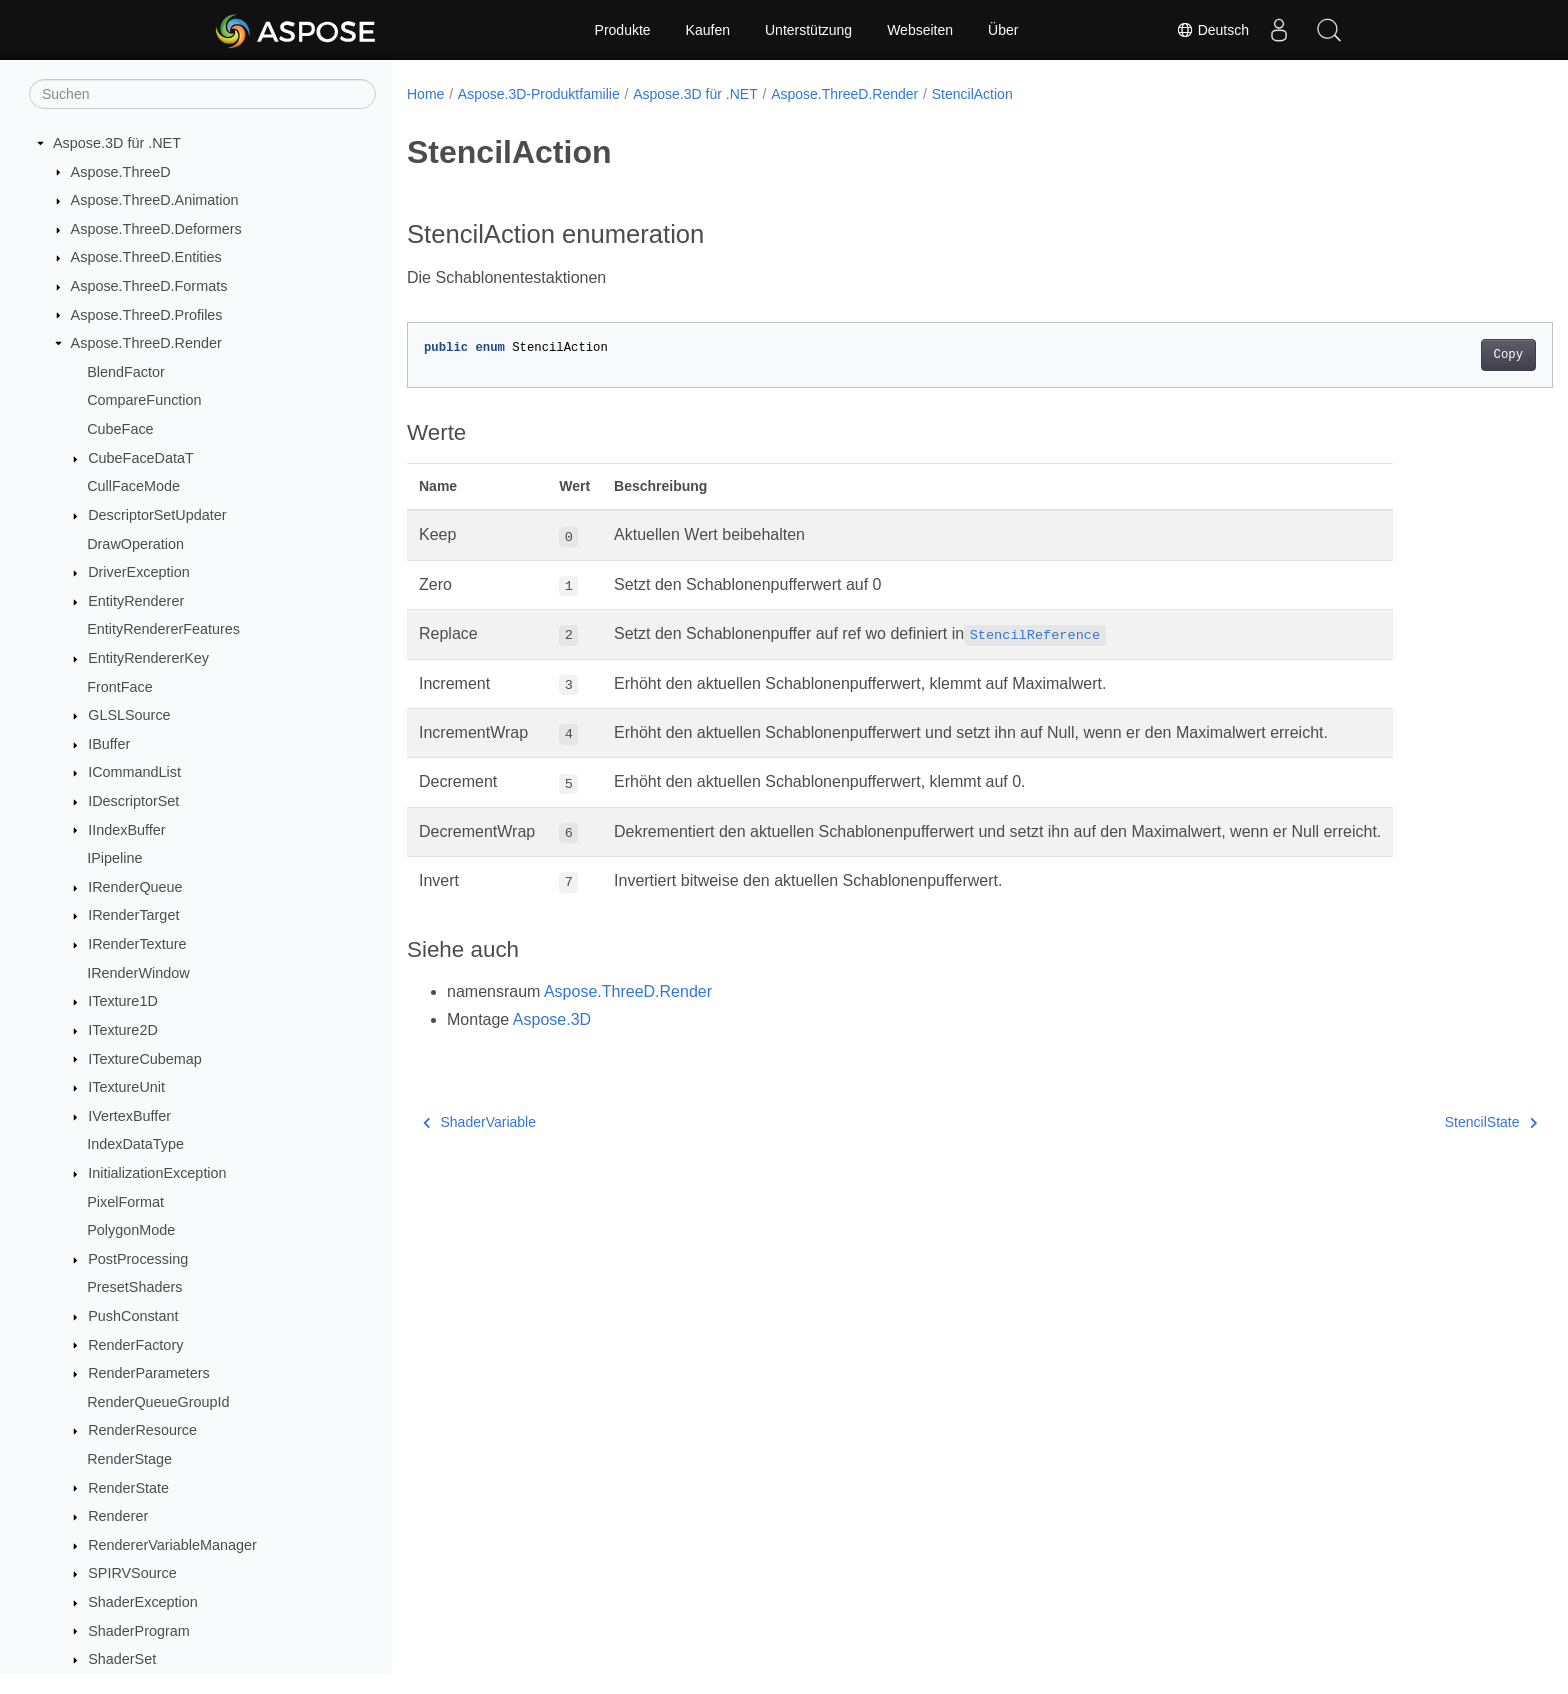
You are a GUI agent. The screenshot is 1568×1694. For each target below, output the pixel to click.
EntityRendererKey (148, 658)
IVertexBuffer (129, 1116)
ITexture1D (123, 1001)
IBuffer (109, 744)
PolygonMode (131, 1230)
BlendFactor (126, 372)
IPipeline (114, 858)
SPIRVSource (132, 1573)
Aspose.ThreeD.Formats (149, 286)
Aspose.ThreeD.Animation (155, 200)
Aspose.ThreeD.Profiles (147, 315)
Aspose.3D (552, 1019)
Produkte (623, 30)
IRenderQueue (135, 887)
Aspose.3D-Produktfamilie (539, 94)
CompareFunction (144, 400)
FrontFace (120, 687)
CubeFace (120, 429)
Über (1003, 30)
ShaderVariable (479, 1122)
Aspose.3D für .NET (117, 143)
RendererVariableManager (172, 1545)
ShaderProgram (139, 1631)
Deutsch (1212, 30)
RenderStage (129, 1459)
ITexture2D (123, 1030)
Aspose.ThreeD (121, 172)
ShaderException (143, 1602)
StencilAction (972, 94)
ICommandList (134, 772)
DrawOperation (135, 544)
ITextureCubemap (145, 1059)
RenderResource (142, 1430)
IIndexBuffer (126, 830)
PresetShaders (134, 1287)
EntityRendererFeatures (163, 629)
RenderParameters (149, 1373)
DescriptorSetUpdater (157, 515)
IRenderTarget (133, 915)
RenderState (128, 1488)
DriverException (139, 572)
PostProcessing (138, 1259)
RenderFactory (135, 1345)
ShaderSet (122, 1659)
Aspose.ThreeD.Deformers (156, 229)
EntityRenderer (136, 601)
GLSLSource (129, 715)
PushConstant (133, 1316)
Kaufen (708, 30)
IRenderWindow (138, 973)
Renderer (118, 1516)
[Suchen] (202, 94)
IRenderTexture (137, 944)
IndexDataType (135, 1144)
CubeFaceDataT (141, 458)
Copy (1429, 355)
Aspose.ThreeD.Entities (146, 257)
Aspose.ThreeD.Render (146, 343)
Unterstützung (808, 30)
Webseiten (920, 30)
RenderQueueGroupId (158, 1402)
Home (425, 94)
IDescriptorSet (133, 801)
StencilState (1412, 1122)
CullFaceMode (133, 486)
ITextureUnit (126, 1087)
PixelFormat (125, 1202)
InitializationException (157, 1173)
